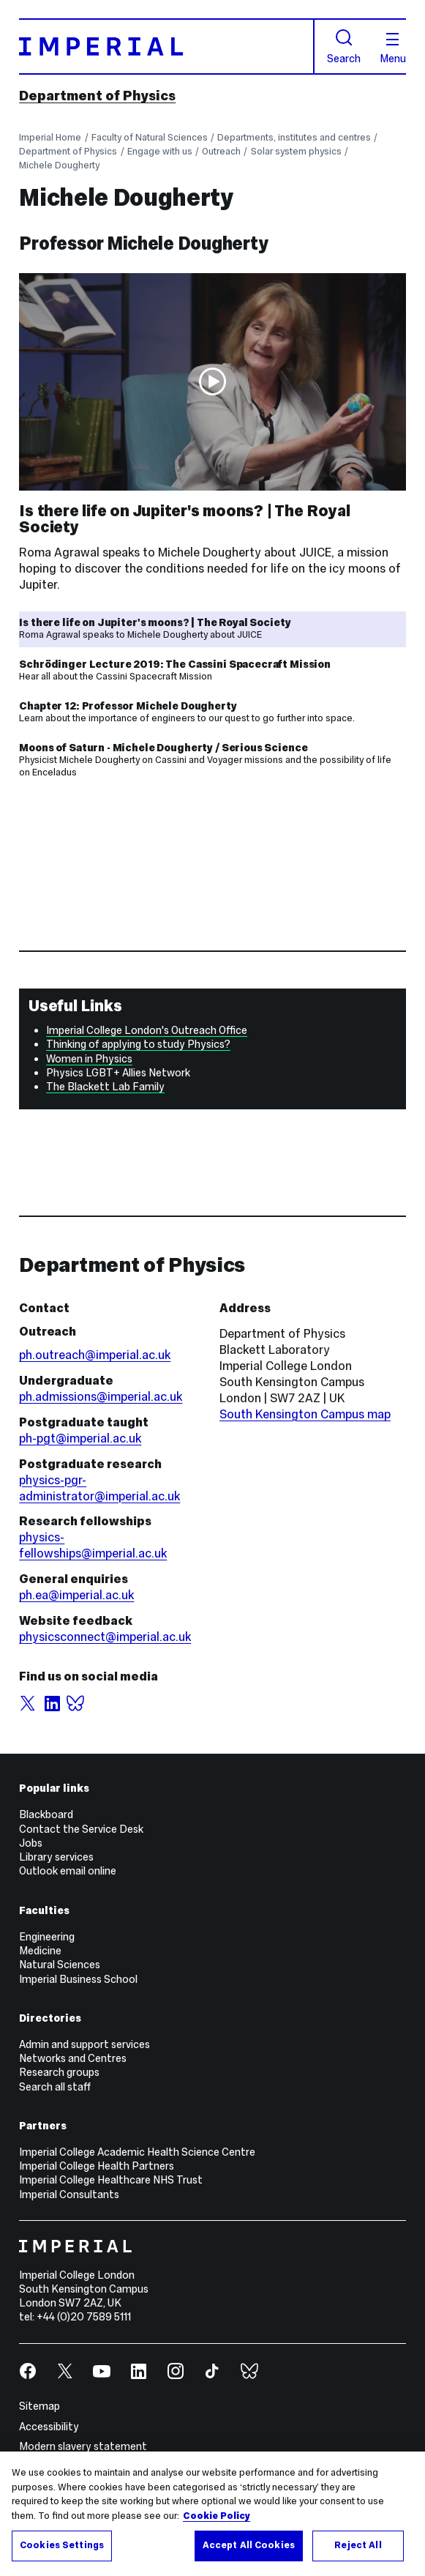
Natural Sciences (59, 1964)
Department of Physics (97, 95)
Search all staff (55, 2086)
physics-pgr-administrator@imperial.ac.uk (99, 1488)
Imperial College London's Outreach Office (146, 1030)
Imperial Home (50, 137)
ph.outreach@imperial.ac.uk (94, 1355)
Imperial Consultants (69, 2194)
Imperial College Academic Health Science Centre (137, 2152)
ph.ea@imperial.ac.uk (76, 1595)
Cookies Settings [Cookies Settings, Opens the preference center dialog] (62, 2545)
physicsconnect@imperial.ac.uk (105, 1637)
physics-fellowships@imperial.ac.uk (93, 1545)
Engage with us (159, 151)
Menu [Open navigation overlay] (393, 48)
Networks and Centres (73, 2058)
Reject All (357, 2545)
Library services (56, 1857)
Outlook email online (67, 1870)
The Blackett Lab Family (105, 1086)
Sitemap (39, 2406)
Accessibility (49, 2426)
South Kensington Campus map (305, 1414)
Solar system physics (296, 151)
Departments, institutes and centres (294, 137)
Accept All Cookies (249, 2545)
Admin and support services (84, 2044)
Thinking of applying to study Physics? (138, 1044)
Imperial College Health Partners (96, 2166)
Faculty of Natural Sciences (149, 137)
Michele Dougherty (59, 165)
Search (344, 46)
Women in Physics (89, 1058)
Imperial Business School (78, 1979)
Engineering (47, 1936)
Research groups (59, 2072)
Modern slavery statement (83, 2446)
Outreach (221, 151)
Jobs (30, 1843)
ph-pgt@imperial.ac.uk (80, 1438)
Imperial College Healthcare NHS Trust (111, 2179)
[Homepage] (167, 46)
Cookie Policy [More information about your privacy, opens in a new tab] (216, 2516)
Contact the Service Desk (81, 1829)
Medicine (40, 1950)
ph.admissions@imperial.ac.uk (100, 1396)
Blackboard (46, 1814)
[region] (212, 2514)
